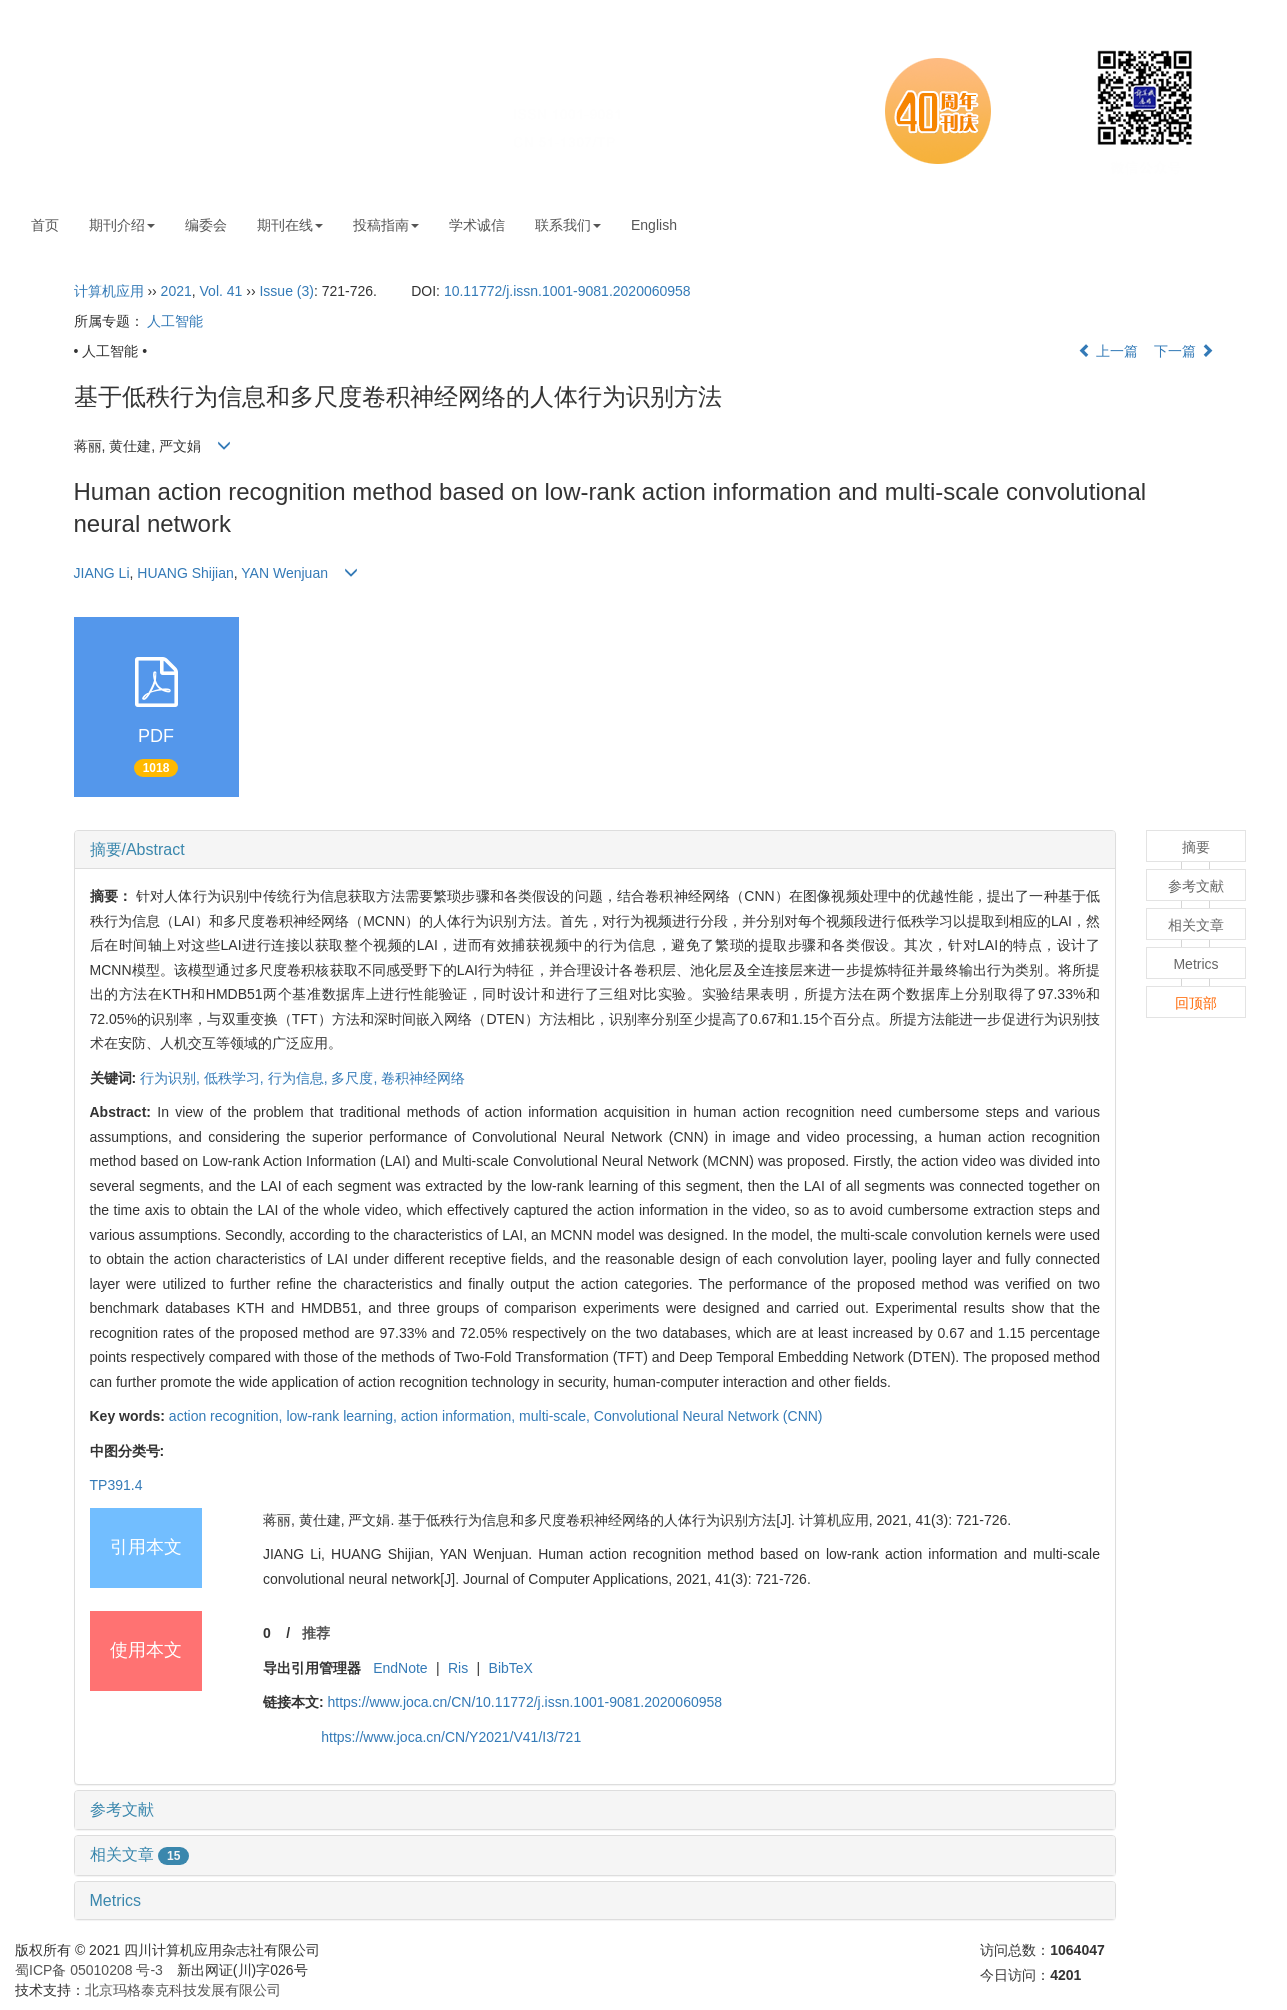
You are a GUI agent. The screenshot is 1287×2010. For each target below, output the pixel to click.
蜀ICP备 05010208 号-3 (89, 1970)
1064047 (1077, 1950)
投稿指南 (386, 225)
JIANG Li (102, 573)
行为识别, (172, 1078)
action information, (460, 1416)
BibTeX (511, 1668)
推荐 (316, 1633)
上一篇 (1108, 351)
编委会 (206, 225)
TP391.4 (116, 1485)
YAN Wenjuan (284, 573)
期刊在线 (290, 225)
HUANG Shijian (185, 573)
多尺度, (356, 1078)
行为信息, (300, 1078)
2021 (176, 291)
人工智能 (175, 321)
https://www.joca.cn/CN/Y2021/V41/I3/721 (451, 1737)
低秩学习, (236, 1078)
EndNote (400, 1668)
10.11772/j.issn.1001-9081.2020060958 (567, 291)
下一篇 (1184, 351)
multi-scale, (556, 1416)
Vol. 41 (221, 291)
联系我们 (568, 225)
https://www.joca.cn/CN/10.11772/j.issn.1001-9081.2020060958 (524, 1702)
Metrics (116, 1900)
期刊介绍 (122, 225)
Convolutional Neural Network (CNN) (708, 1416)
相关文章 (140, 1854)
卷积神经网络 (423, 1078)
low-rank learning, (343, 1416)
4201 (1065, 1975)
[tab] (595, 850)
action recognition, (228, 1416)
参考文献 (122, 1809)
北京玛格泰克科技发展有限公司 (183, 1990)
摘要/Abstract (137, 849)
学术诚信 (477, 225)
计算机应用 (109, 291)
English (654, 225)
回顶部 (1196, 1003)
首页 (45, 225)
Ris (458, 1668)
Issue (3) (286, 291)
